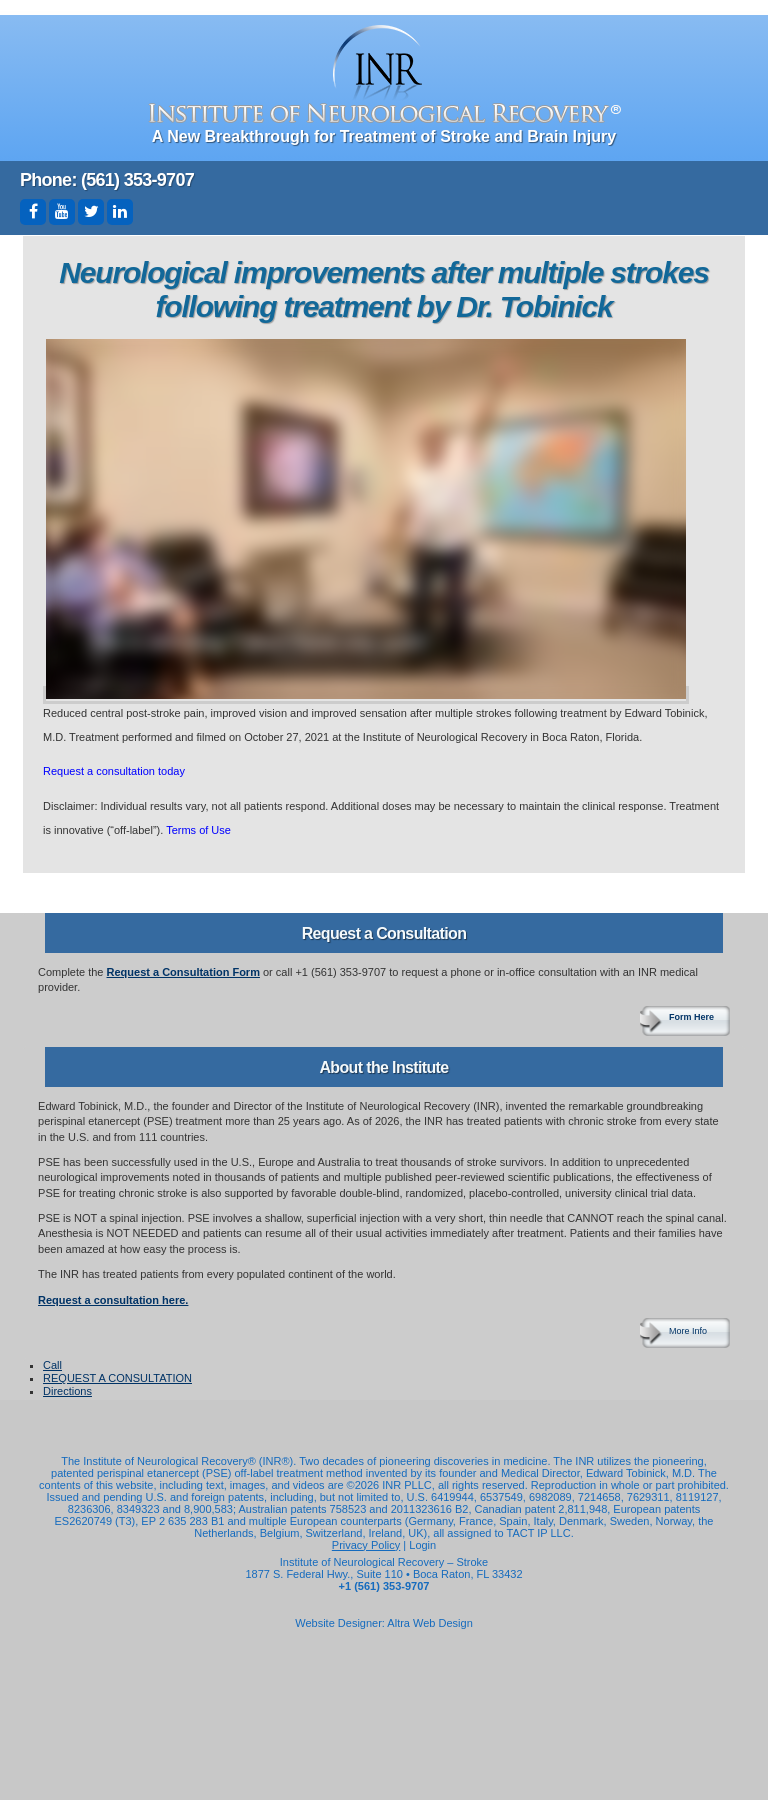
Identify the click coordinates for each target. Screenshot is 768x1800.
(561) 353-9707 (137, 180)
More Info (688, 1331)
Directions (67, 1391)
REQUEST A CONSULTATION (117, 1378)
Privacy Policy (366, 1545)
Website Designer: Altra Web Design (384, 1623)
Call (52, 1365)
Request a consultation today (114, 771)
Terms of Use (198, 830)
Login (422, 1545)
